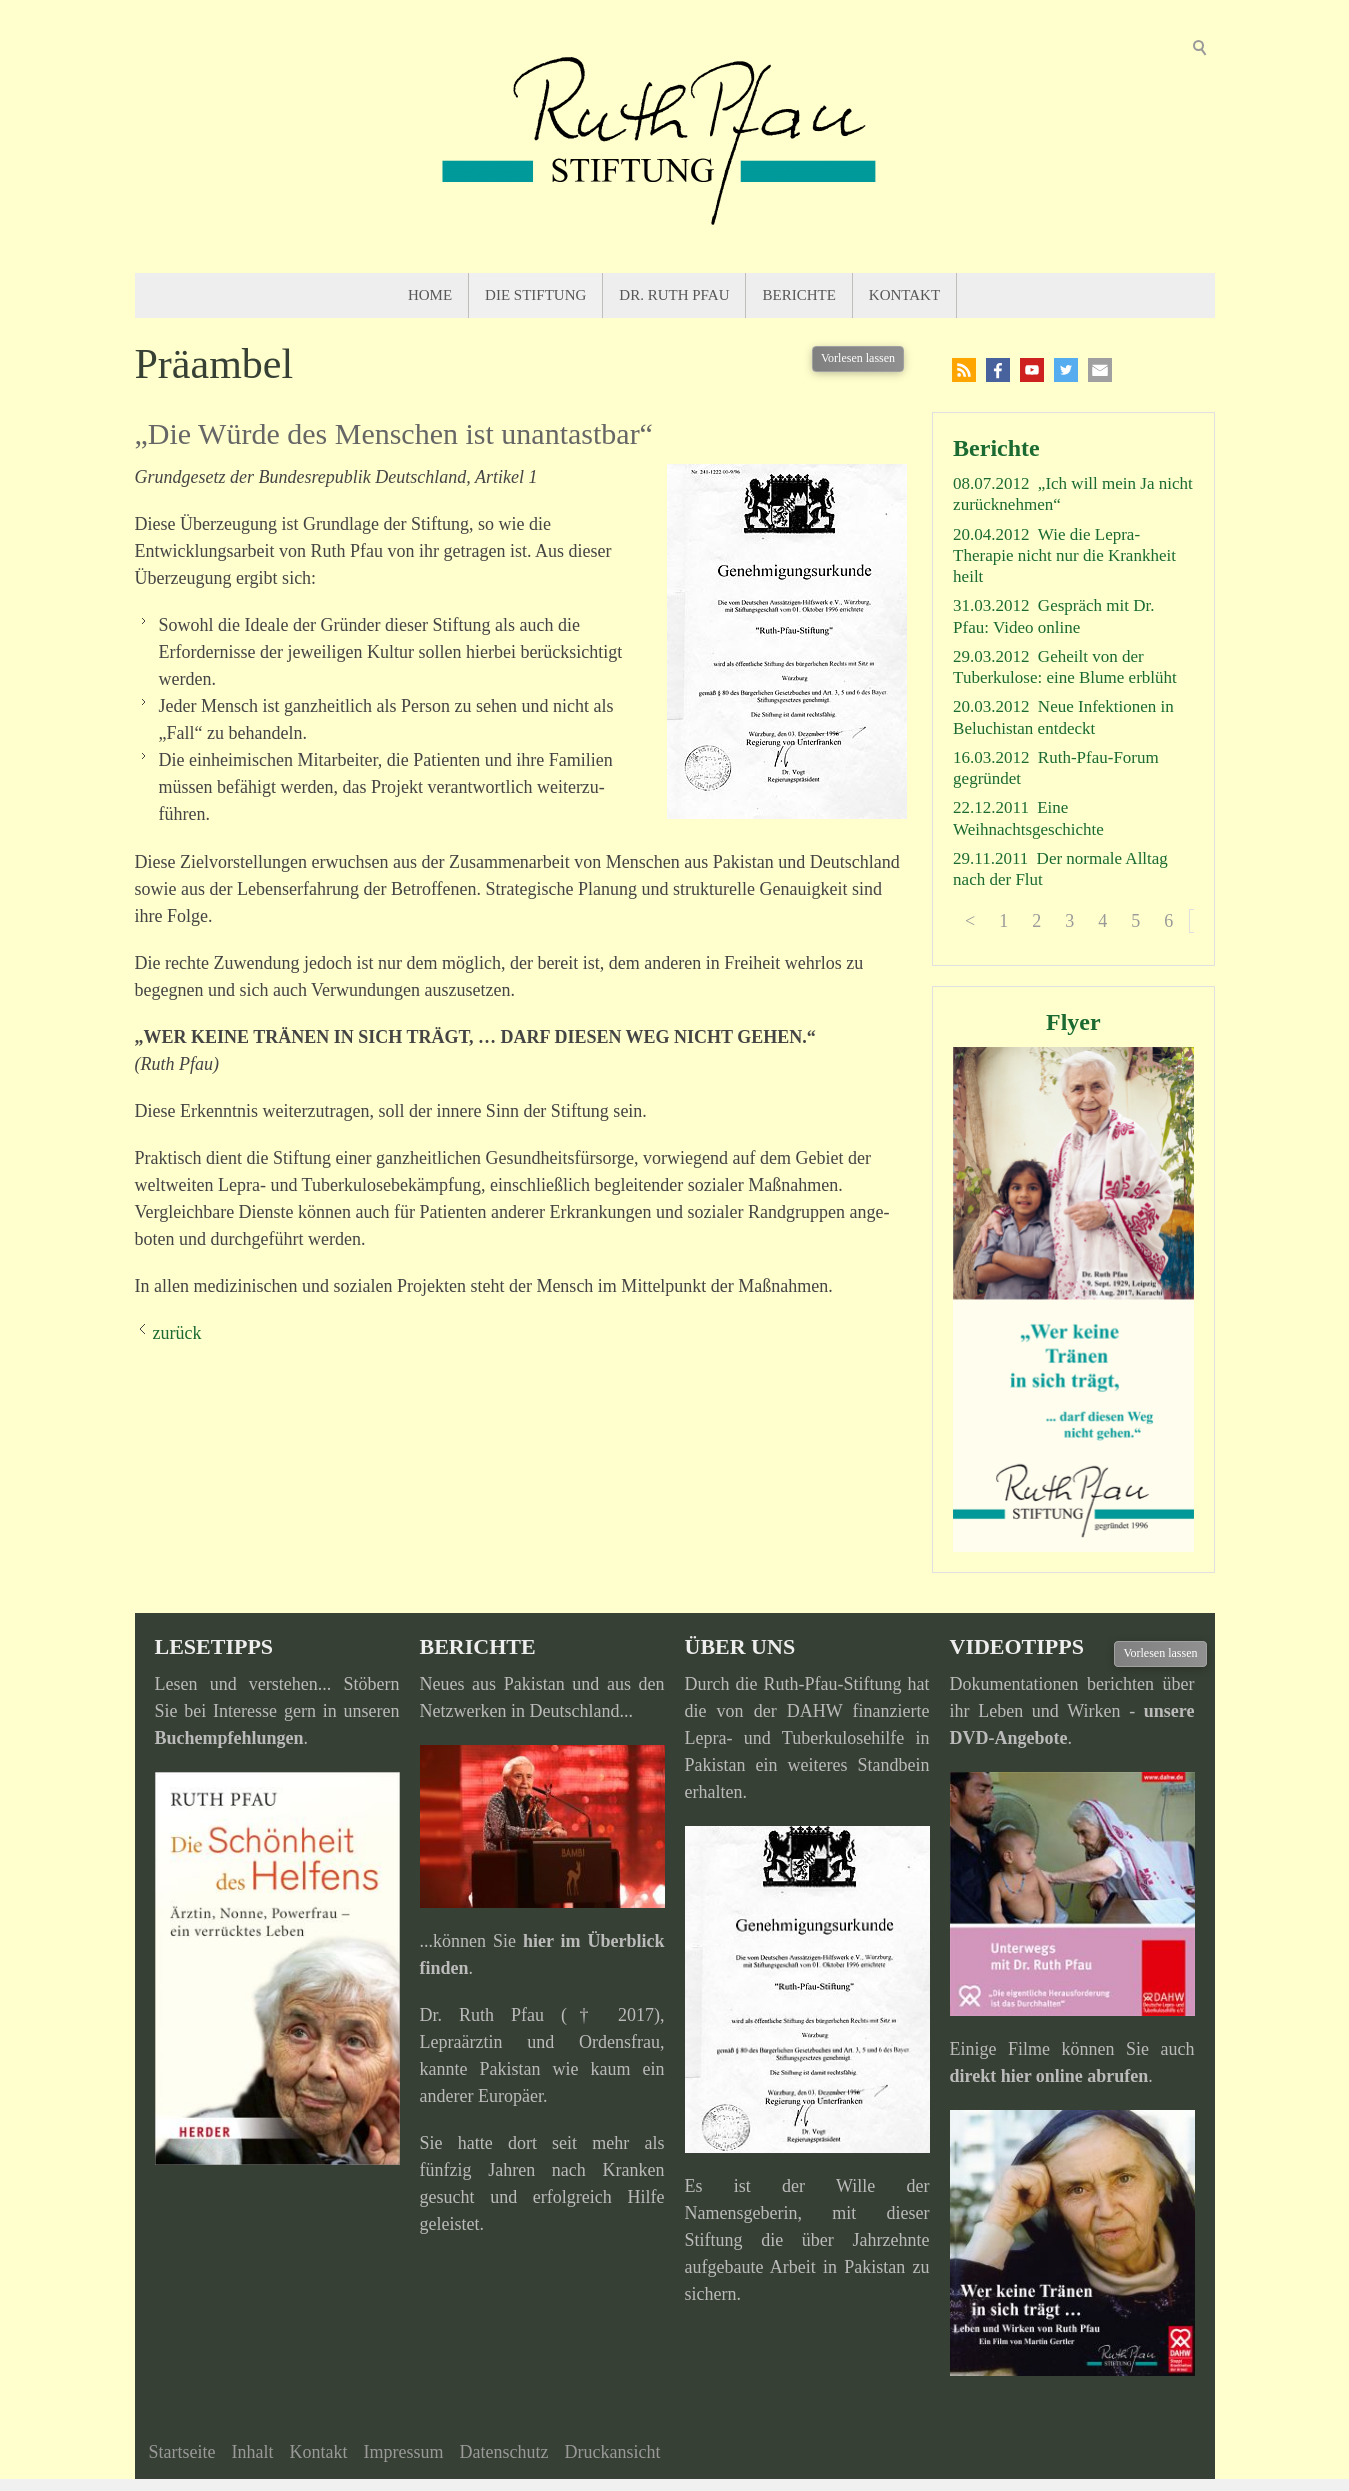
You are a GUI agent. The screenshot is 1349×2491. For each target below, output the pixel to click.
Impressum (403, 2452)
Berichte (798, 295)
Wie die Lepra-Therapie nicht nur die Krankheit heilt (1064, 556)
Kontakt (904, 295)
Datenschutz (503, 2452)
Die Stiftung (535, 295)
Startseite (182, 2452)
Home (430, 295)
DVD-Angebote (1009, 1738)
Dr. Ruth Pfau (674, 295)
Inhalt (252, 2452)
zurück (177, 1333)
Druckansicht (612, 2452)
